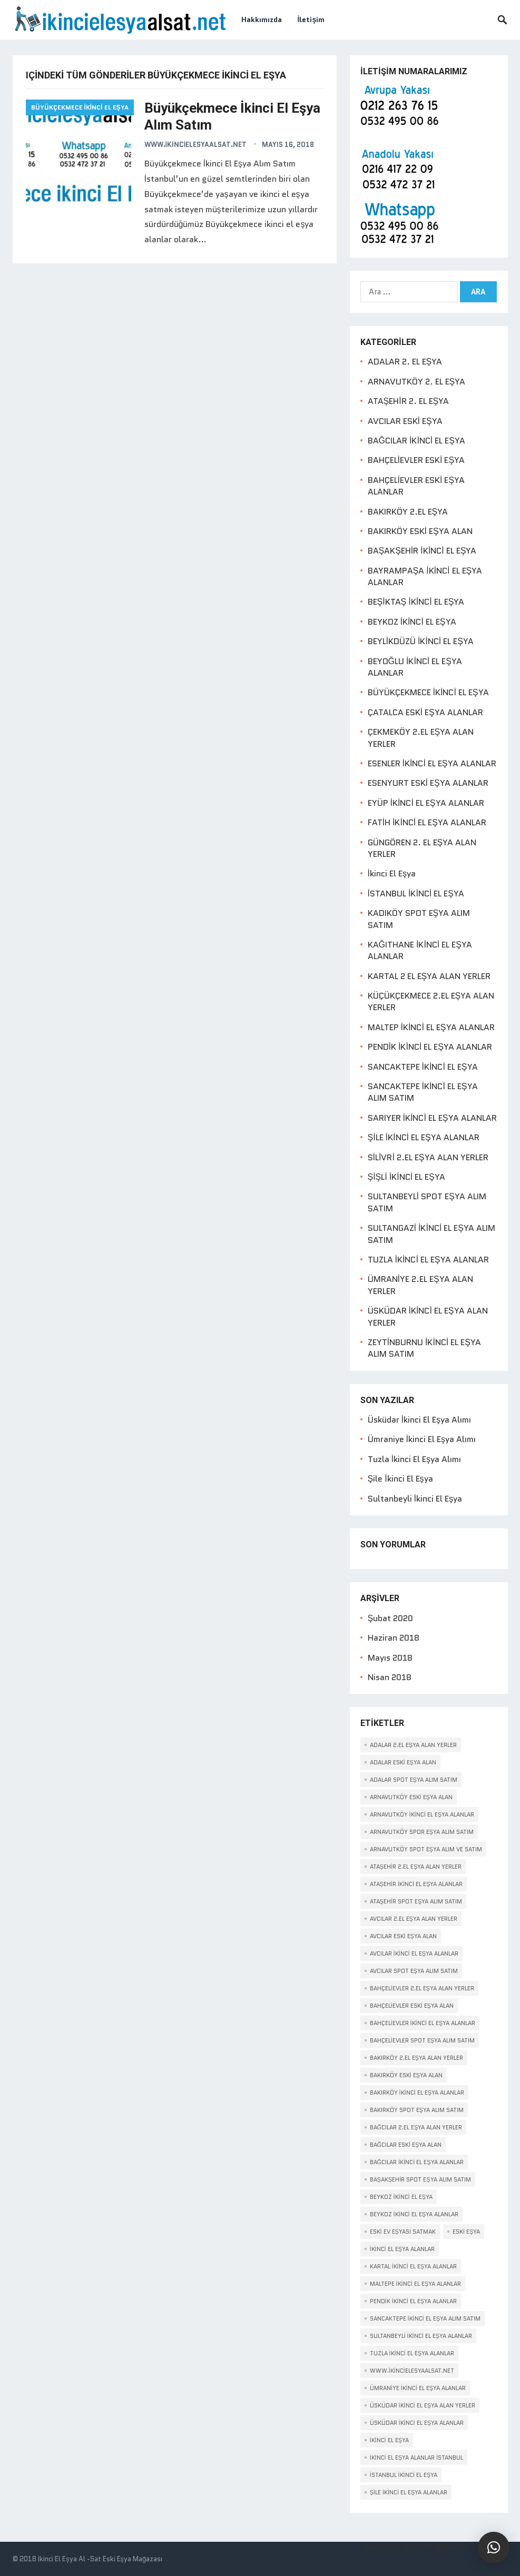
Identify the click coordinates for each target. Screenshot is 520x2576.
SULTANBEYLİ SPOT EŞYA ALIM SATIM (427, 1202)
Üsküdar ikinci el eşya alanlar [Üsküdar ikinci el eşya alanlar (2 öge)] (417, 2423)
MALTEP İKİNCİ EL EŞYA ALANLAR (431, 1027)
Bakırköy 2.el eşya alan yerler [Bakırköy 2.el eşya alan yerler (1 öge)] (416, 2058)
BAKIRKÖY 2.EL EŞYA (408, 512)
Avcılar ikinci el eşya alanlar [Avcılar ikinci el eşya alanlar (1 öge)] (414, 1953)
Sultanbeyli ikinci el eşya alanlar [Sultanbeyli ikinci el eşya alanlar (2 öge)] (421, 2336)
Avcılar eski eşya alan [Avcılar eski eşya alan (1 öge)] (403, 1936)
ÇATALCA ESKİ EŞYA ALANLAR (425, 712)
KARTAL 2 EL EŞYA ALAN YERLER (429, 976)
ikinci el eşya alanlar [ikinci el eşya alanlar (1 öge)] (402, 2249)
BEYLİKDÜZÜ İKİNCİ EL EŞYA (421, 641)
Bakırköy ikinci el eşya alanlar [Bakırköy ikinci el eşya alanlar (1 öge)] (417, 2092)
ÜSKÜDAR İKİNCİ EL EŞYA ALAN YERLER (428, 1316)
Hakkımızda (261, 19)
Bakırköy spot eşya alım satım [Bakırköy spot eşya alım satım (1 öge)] (417, 2110)
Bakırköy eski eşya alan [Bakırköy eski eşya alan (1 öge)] (406, 2075)
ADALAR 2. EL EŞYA (405, 362)
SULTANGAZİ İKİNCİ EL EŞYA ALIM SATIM (431, 1234)
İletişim (311, 19)
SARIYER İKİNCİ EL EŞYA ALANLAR (432, 1118)
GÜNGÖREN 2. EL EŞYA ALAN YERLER (422, 848)
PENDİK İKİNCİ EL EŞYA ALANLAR (430, 1047)
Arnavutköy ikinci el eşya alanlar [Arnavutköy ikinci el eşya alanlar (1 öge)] (422, 1814)
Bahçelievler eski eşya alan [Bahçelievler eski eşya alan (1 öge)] (412, 2005)
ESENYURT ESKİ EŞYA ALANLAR (428, 783)
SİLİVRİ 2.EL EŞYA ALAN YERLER (428, 1157)
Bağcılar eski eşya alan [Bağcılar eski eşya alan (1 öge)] (406, 2144)
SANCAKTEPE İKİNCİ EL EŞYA (423, 1067)
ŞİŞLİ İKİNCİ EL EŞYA (406, 1177)
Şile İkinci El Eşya (400, 1479)
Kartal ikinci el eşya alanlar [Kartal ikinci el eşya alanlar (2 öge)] (413, 2266)
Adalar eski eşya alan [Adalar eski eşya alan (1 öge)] (403, 1762)
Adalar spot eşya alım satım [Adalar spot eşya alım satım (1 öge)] (413, 1779)
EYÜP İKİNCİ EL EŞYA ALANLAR (426, 803)
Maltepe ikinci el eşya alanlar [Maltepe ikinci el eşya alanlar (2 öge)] (416, 2283)
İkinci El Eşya (392, 873)
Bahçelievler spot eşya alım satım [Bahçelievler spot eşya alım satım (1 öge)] (422, 2040)
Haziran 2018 (393, 1638)
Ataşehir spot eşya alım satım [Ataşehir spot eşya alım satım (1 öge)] (416, 1901)
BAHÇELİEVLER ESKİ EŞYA (416, 460)
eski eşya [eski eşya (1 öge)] (466, 2231)
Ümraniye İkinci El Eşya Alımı (422, 1439)
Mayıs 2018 (390, 1658)
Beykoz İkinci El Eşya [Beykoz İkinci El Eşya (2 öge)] (401, 2197)
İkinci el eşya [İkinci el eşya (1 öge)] (389, 2440)
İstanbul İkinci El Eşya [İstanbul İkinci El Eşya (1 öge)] (404, 2475)
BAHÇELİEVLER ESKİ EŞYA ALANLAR (416, 486)
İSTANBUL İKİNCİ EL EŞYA (416, 893)
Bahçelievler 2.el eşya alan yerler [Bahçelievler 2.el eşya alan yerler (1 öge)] (422, 1988)
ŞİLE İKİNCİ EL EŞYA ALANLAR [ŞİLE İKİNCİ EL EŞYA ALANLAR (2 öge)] (409, 2492)
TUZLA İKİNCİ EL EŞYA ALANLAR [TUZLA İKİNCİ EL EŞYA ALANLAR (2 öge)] (412, 2353)
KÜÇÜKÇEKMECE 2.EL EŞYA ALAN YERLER (431, 1001)
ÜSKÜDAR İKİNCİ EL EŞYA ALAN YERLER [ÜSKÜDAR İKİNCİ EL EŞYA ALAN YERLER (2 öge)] (423, 2405)
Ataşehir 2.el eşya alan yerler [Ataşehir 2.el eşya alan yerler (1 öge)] (416, 1866)
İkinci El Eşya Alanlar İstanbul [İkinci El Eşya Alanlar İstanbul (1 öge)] (417, 2457)
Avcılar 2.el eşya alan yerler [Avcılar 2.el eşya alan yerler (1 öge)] (413, 1918)
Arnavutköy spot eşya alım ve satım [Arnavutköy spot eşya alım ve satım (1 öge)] (426, 1849)
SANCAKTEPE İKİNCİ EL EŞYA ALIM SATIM (423, 1092)
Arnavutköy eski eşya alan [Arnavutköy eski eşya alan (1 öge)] (411, 1797)
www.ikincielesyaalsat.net (195, 145)
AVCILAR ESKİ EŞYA (405, 421)
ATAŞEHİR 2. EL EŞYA (408, 401)
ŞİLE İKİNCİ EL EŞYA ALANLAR (423, 1137)
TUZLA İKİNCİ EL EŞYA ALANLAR (428, 1260)
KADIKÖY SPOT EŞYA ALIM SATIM (419, 919)
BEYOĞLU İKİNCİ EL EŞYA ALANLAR (415, 667)
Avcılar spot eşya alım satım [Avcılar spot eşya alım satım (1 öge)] (414, 1971)
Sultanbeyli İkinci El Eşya (415, 1499)
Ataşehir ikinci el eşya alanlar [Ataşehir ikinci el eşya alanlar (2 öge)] (416, 1884)
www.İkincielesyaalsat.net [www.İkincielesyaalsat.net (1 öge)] (412, 2370)
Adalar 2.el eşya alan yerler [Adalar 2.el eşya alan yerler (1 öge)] (413, 1745)
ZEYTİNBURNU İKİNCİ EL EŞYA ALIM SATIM (424, 1348)
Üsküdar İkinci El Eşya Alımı (419, 1420)
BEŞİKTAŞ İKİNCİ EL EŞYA (416, 602)
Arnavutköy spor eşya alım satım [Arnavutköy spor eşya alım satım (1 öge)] (422, 1832)
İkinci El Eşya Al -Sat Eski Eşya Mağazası (100, 2559)
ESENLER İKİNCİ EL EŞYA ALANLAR (432, 763)
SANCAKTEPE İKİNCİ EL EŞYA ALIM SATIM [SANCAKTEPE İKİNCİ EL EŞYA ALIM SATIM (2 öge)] (425, 2318)
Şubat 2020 (391, 1618)
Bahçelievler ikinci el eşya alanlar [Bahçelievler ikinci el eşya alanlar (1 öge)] (423, 2023)
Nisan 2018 (389, 1677)
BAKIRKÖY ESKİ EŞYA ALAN (420, 531)
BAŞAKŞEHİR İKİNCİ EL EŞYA (422, 551)
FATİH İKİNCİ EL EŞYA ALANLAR (427, 822)
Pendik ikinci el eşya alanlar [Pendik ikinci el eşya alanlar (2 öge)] (413, 2301)
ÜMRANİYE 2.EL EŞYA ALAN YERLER (420, 1285)
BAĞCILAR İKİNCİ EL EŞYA (416, 441)
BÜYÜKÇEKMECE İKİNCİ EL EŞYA (80, 107)
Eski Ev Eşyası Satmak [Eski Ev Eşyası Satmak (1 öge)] (403, 2231)
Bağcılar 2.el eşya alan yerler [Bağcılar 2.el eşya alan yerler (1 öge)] (416, 2127)
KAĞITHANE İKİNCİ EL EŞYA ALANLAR (420, 950)
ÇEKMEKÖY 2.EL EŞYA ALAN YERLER (421, 737)
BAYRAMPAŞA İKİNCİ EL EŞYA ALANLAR (425, 576)
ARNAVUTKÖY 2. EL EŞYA (417, 382)
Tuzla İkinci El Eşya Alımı (414, 1459)
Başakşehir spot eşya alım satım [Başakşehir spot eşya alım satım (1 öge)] (420, 2179)
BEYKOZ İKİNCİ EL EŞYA (412, 622)
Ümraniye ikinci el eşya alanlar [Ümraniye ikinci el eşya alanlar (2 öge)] (418, 2388)
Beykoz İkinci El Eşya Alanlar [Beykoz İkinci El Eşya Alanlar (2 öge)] (414, 2214)
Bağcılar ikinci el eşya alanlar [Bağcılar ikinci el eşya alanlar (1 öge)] (417, 2162)
